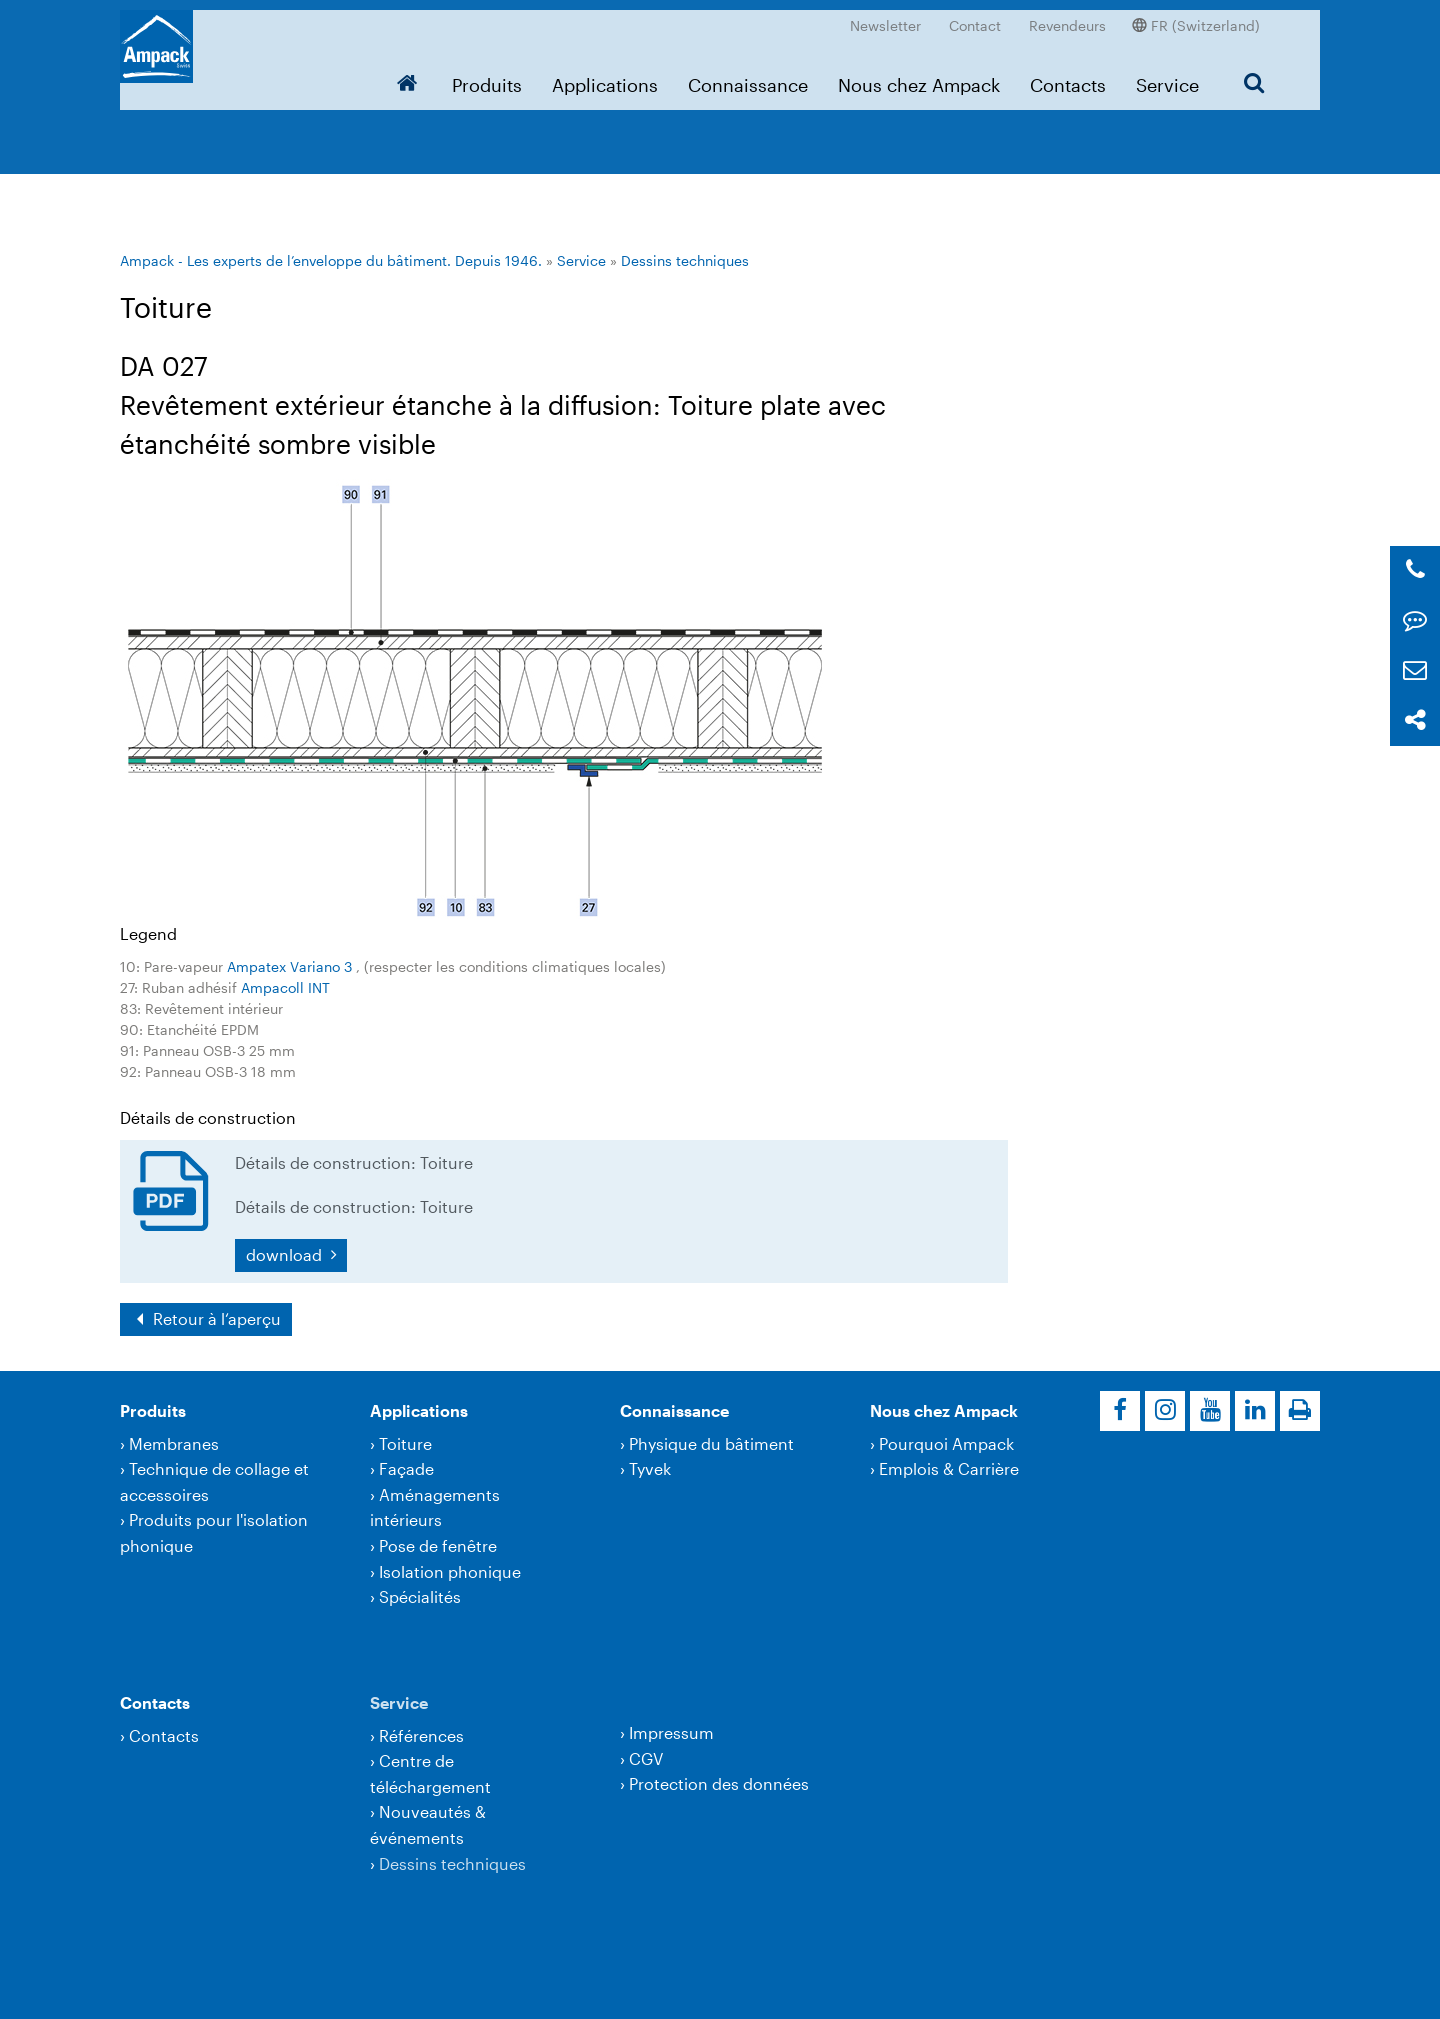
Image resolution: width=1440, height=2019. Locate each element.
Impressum (671, 1732)
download (286, 1254)
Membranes (174, 1443)
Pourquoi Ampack (946, 1443)
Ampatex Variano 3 (291, 966)
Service (1167, 75)
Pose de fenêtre (438, 1545)
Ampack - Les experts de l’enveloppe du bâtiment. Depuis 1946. (331, 260)
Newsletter (885, 15)
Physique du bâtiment (711, 1443)
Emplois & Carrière (949, 1468)
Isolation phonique (450, 1571)
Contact (975, 15)
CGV (646, 1758)
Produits (487, 75)
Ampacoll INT (285, 987)
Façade (406, 1468)
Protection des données (719, 1783)
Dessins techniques (685, 260)
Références (421, 1735)
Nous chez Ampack (919, 75)
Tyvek (650, 1468)
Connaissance (748, 75)
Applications (605, 75)
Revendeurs (1067, 15)
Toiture (405, 1443)
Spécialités (420, 1596)
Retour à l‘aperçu (215, 1318)
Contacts (1068, 75)
